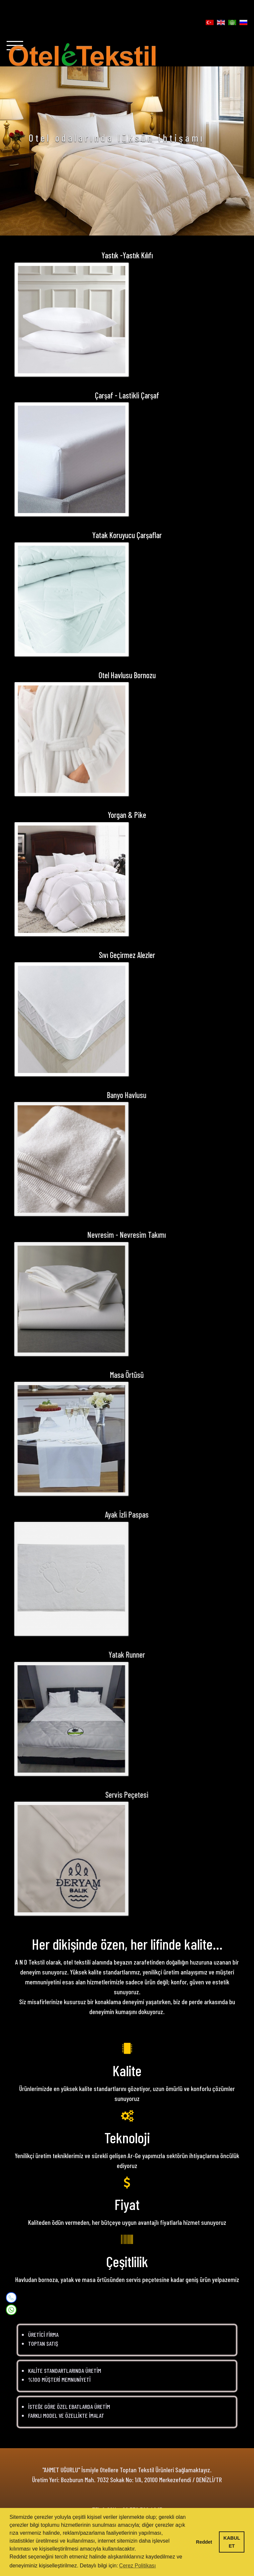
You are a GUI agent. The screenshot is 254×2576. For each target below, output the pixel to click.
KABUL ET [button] (232, 2542)
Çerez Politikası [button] (137, 2565)
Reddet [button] (204, 2542)
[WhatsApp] (11, 2309)
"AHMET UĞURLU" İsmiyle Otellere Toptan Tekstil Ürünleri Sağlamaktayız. (127, 2470)
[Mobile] (11, 2297)
